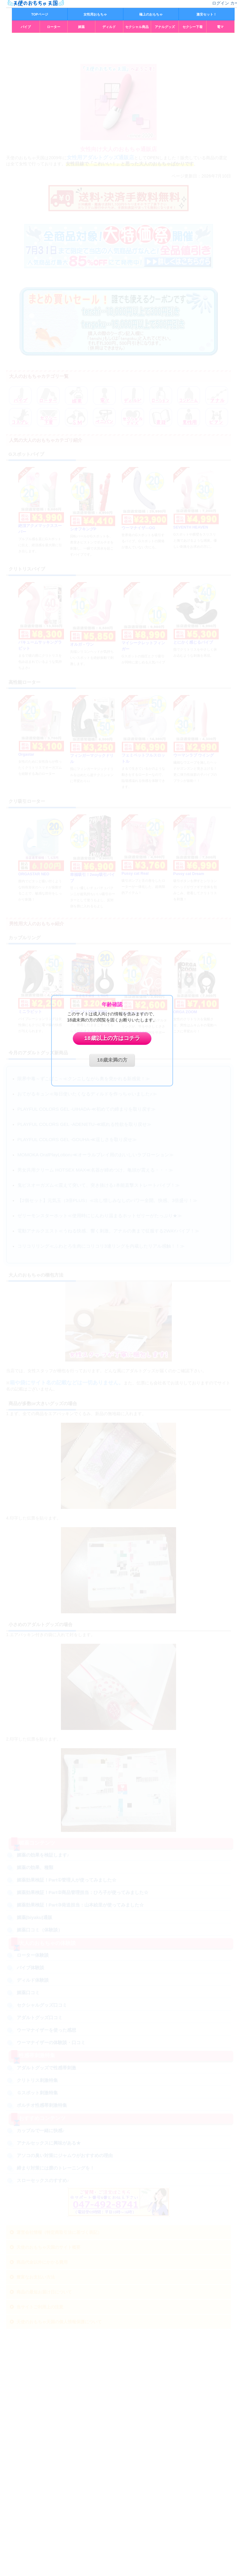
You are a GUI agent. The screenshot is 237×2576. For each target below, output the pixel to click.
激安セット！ (206, 14)
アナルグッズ (165, 27)
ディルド (109, 27)
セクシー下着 (192, 27)
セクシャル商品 (137, 27)
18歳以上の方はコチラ (112, 1038)
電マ (220, 27)
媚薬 (81, 27)
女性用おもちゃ (95, 14)
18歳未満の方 (112, 1060)
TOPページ (39, 14)
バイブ (26, 27)
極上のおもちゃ (151, 14)
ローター (53, 27)
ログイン (220, 3)
